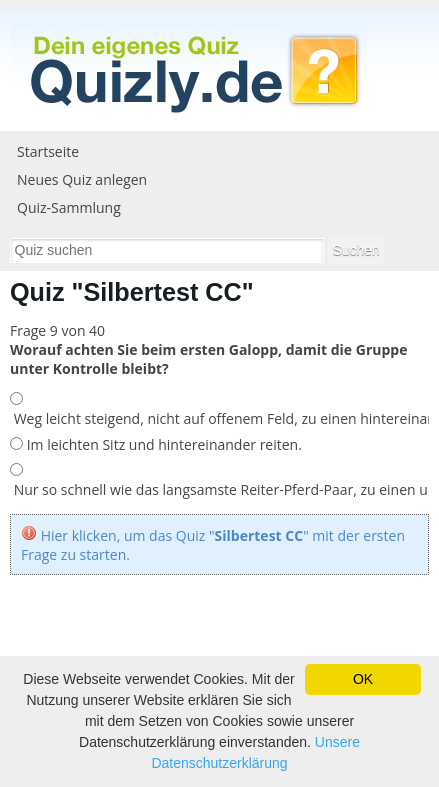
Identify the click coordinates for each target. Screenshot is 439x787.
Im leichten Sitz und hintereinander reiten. (162, 444)
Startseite (48, 151)
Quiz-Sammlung (69, 207)
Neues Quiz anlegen (82, 179)
